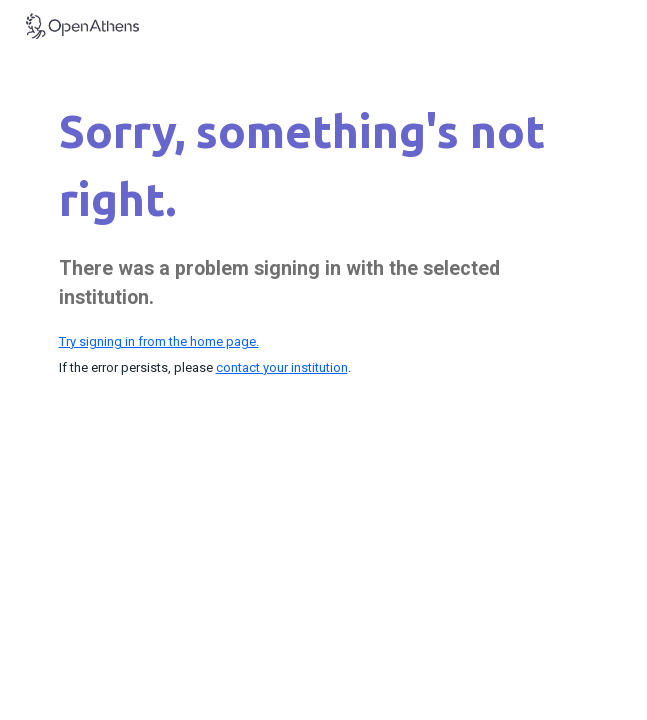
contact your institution (282, 367)
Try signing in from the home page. (159, 341)
